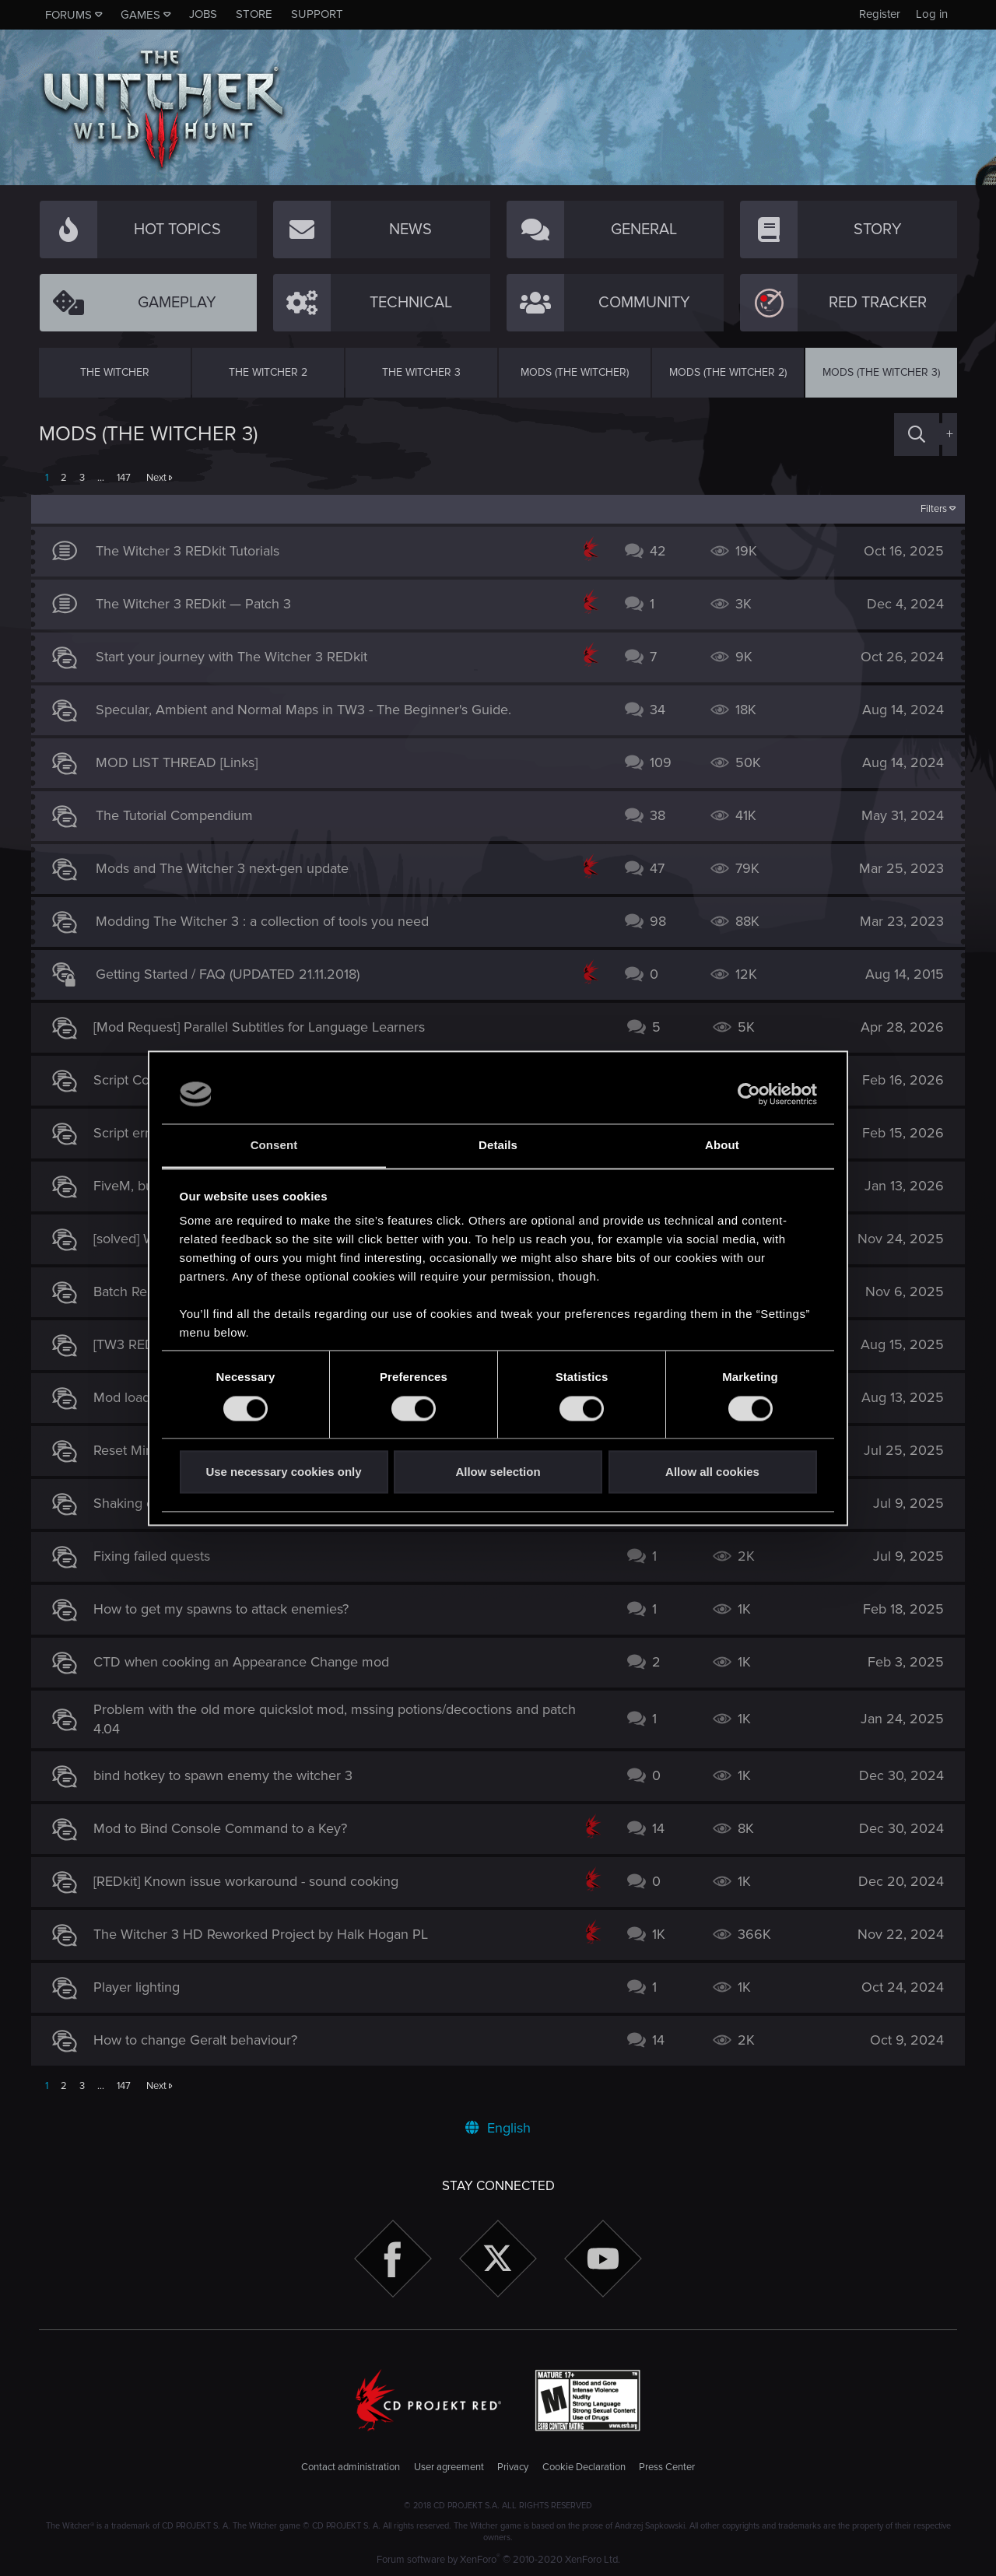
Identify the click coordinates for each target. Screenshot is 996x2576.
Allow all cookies (712, 1472)
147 (124, 477)
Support (317, 14)
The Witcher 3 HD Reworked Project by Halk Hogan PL (268, 1934)
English (498, 2127)
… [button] (100, 477)
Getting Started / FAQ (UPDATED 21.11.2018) (235, 974)
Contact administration (350, 2467)
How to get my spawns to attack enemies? (228, 1608)
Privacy (512, 2467)
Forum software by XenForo (498, 2559)
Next (156, 477)
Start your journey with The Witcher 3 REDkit (239, 656)
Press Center (667, 2467)
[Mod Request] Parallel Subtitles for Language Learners (267, 1027)
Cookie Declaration (584, 2467)
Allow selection (497, 1472)
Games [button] (140, 15)
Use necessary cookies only (283, 1472)
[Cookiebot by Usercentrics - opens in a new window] (749, 1094)
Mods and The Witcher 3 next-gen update (229, 868)
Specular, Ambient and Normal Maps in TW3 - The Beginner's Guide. (311, 709)
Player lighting (144, 1987)
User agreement (449, 2467)
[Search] (916, 434)
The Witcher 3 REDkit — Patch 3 (201, 603)
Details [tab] (498, 1145)
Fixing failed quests (159, 1556)
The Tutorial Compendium (182, 815)
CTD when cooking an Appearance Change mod (249, 1661)
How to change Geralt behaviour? (203, 2040)
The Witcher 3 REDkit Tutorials (195, 550)
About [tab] (722, 1145)
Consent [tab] (274, 1145)
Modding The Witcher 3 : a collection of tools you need (270, 921)
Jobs (203, 14)
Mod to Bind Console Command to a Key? (228, 1828)
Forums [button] (68, 15)
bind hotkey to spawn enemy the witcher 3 (230, 1775)
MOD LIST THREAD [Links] (184, 762)
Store (254, 14)
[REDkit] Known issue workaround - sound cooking (253, 1881)
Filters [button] (926, 509)
